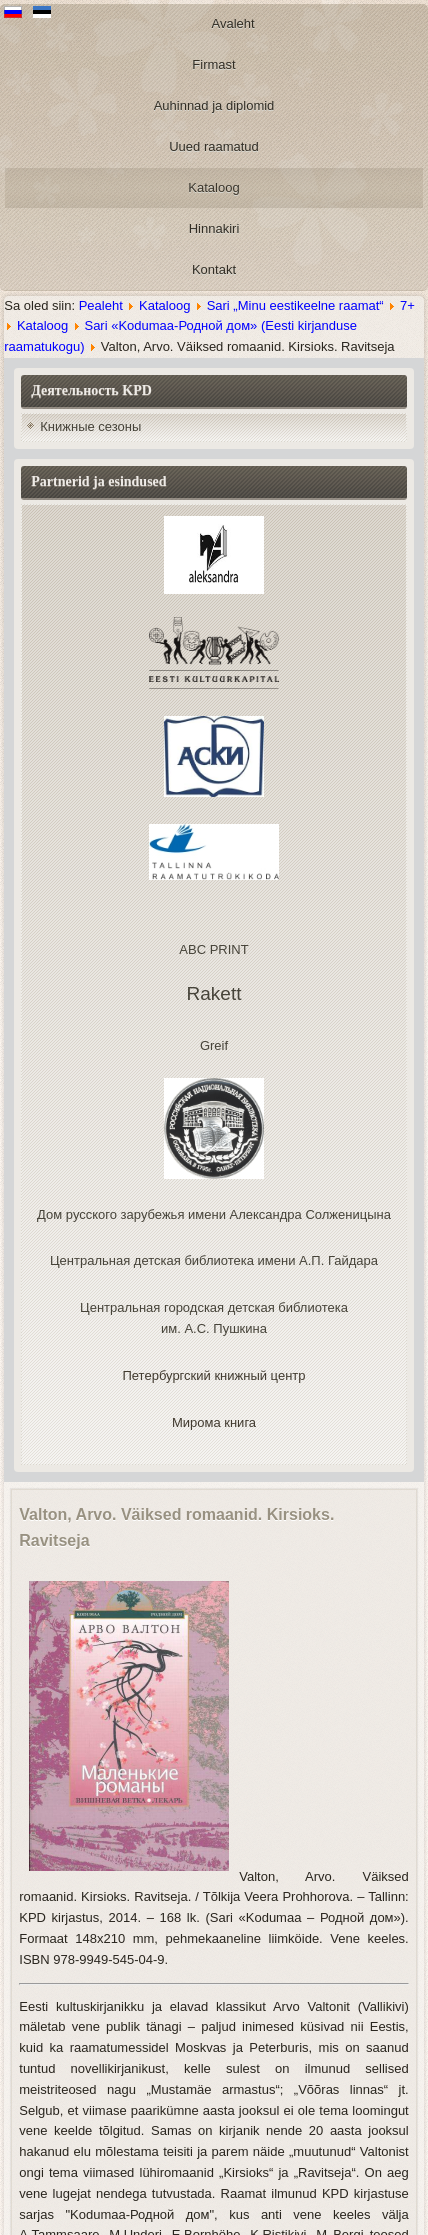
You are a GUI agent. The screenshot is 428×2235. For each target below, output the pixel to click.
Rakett (214, 993)
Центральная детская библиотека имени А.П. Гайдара (214, 1260)
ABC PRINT (213, 949)
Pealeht (101, 305)
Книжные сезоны (90, 426)
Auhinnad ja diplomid (214, 105)
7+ (407, 305)
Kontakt (214, 269)
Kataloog (213, 187)
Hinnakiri (214, 228)
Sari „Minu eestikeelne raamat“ (295, 305)
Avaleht (233, 23)
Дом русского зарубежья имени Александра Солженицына (214, 1214)
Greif (214, 1045)
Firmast (213, 64)
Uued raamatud (214, 146)
